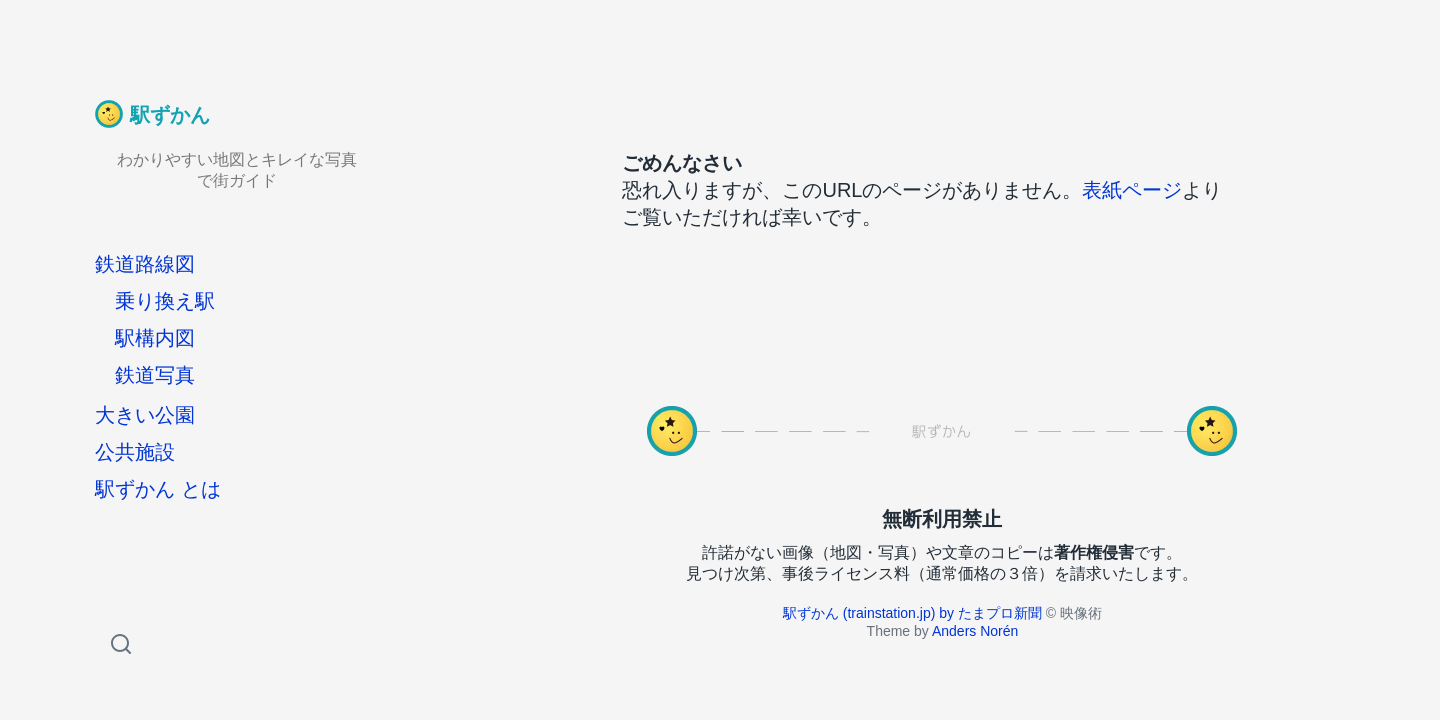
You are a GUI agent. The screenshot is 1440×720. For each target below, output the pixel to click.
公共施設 (135, 452)
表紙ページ (1132, 190)
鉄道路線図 (145, 264)
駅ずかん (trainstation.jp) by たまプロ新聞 (912, 613)
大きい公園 (145, 415)
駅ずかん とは (158, 489)
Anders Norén (975, 631)
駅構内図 (155, 338)
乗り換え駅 (165, 301)
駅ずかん (170, 115)
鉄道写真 (155, 375)
